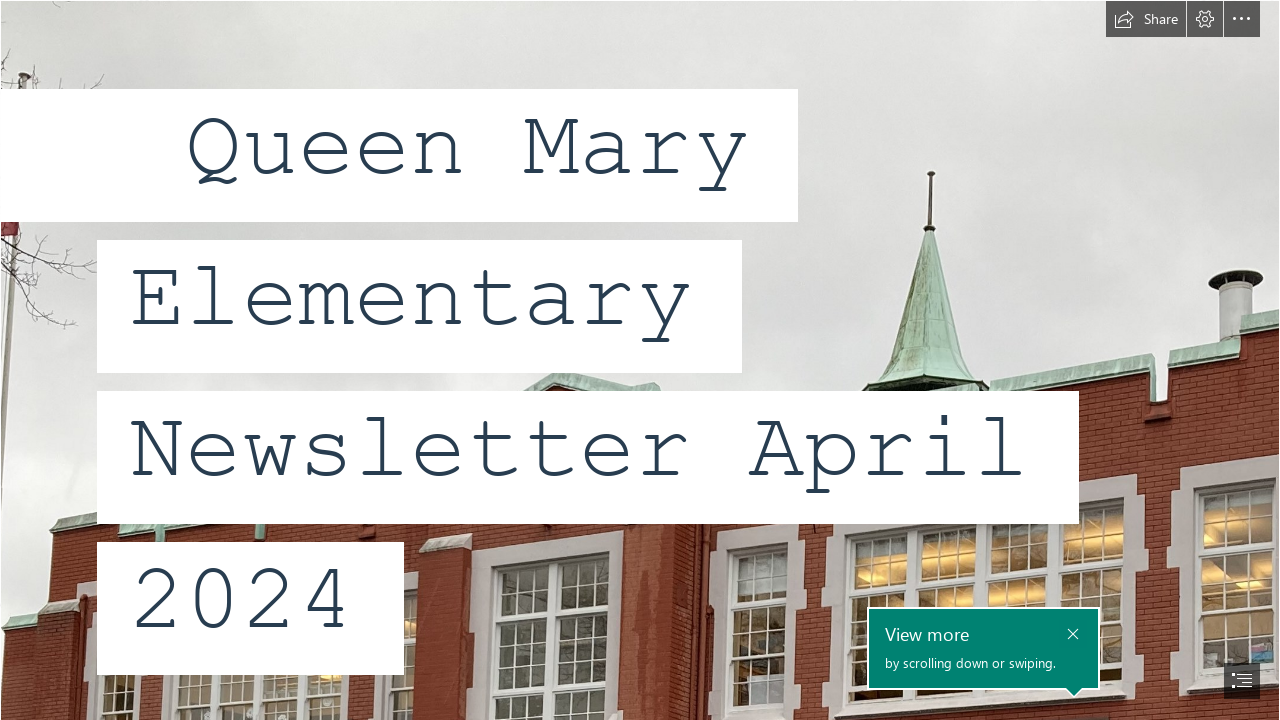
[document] (640, 360)
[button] (1146, 19)
